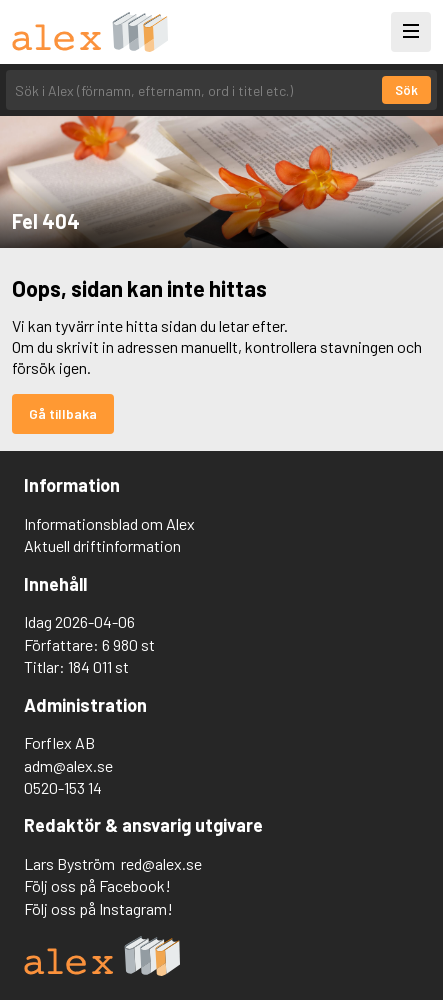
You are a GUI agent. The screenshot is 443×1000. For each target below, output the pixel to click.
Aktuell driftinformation (102, 545)
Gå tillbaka (63, 413)
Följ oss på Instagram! (98, 908)
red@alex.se (161, 863)
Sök (406, 90)
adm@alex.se (68, 765)
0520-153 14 (63, 787)
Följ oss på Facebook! (97, 885)
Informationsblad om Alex (109, 523)
